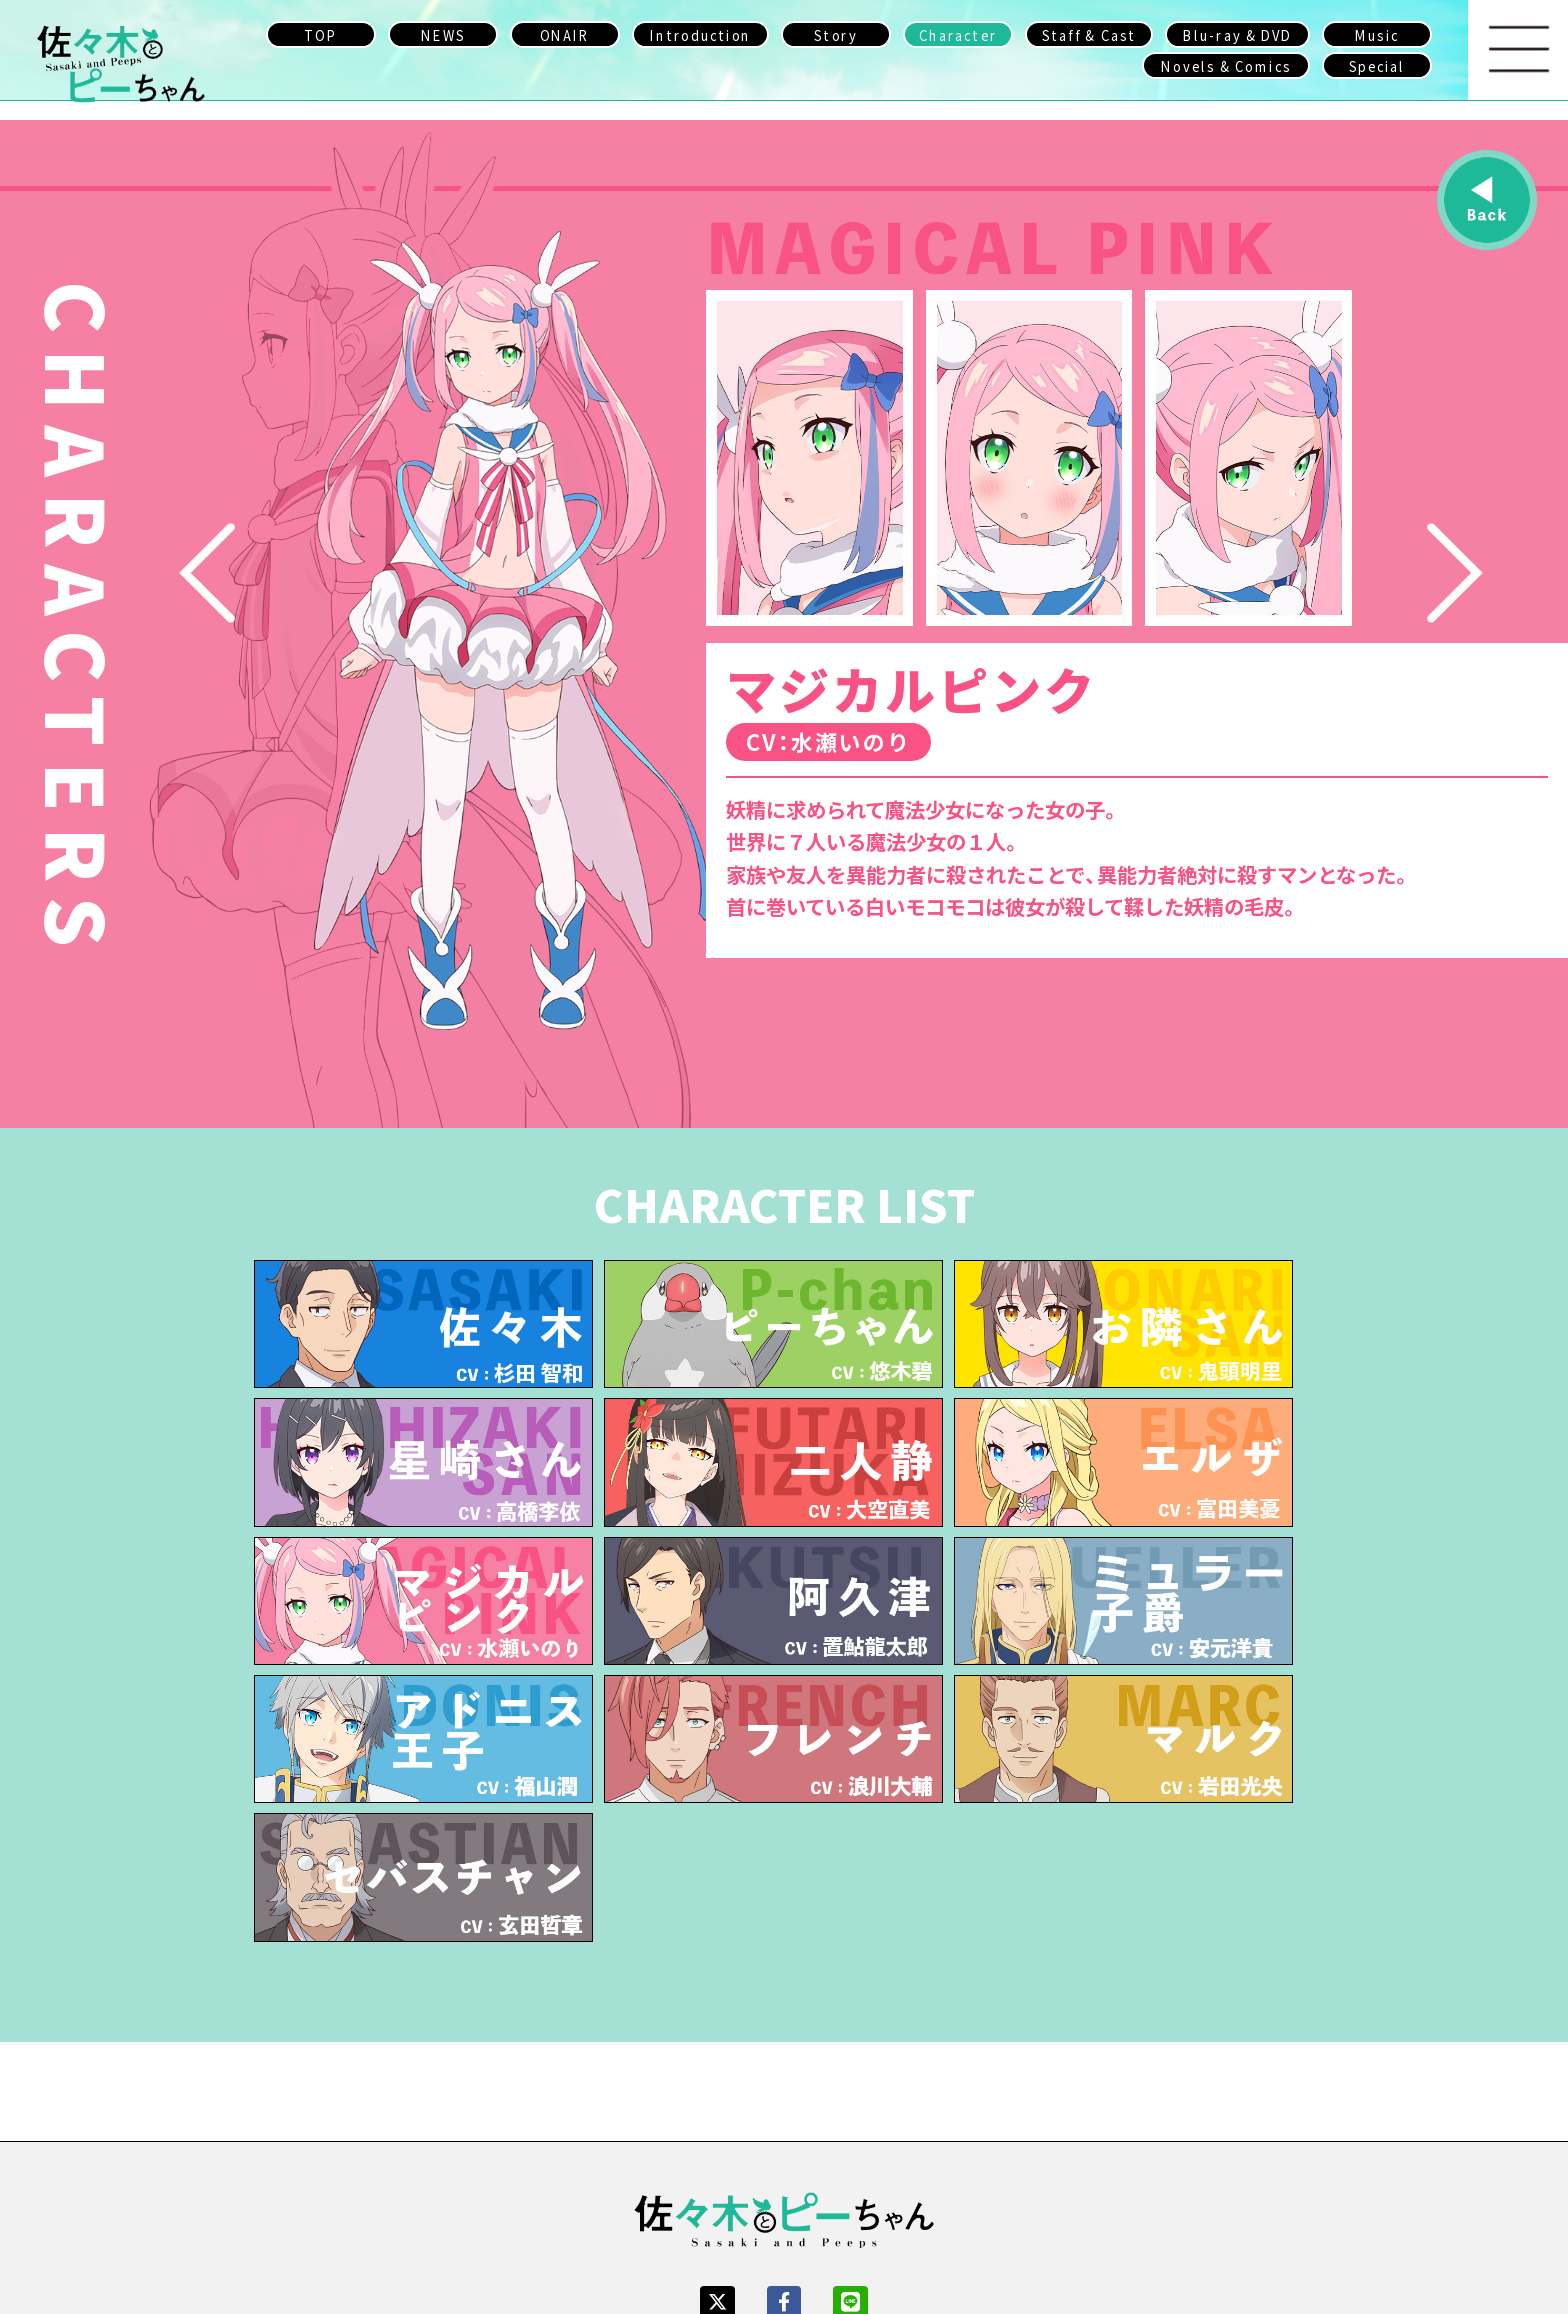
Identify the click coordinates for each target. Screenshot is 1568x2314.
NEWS (443, 34)
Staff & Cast (1089, 34)
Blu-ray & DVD (1237, 34)
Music (1377, 34)
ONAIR (565, 34)
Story (835, 34)
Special (1377, 65)
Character (957, 34)
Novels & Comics (1226, 65)
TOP (320, 34)
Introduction (701, 34)
